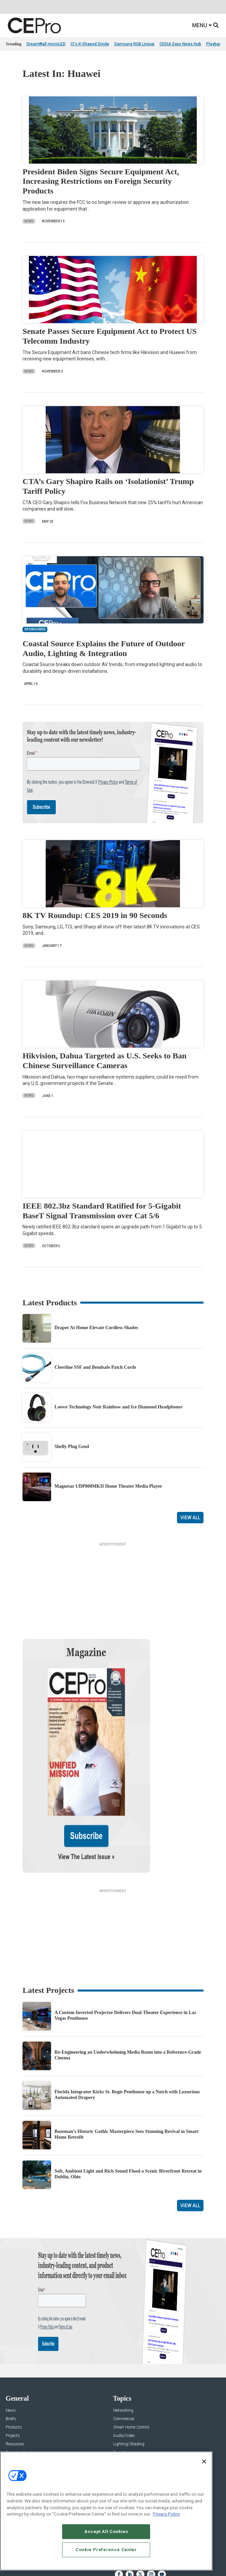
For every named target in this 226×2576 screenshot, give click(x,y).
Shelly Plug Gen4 (71, 1446)
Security (120, 2388)
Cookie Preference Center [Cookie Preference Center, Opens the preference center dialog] (106, 2549)
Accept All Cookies (106, 2531)
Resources (15, 2379)
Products (14, 2362)
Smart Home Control (131, 2362)
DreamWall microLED (46, 44)
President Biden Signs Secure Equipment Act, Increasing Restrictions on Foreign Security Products (100, 181)
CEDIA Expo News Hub (180, 44)
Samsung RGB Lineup (134, 44)
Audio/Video (124, 2371)
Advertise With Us (22, 2426)
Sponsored (15, 2388)
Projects (13, 2371)
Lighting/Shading (128, 2379)
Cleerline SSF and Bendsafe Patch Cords (95, 1367)
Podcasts (14, 2396)
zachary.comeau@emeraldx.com (143, 2449)
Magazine (14, 2443)
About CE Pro (17, 2434)
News (29, 221)
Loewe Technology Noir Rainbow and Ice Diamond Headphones (118, 1406)
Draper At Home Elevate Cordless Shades (96, 1327)
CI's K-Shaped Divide (90, 44)
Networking (123, 2346)
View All (190, 1517)
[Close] (204, 2461)
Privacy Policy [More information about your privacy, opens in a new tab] (166, 2514)
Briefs (11, 2354)
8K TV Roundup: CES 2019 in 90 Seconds (94, 915)
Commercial (123, 2354)
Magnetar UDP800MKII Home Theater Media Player (108, 1486)
